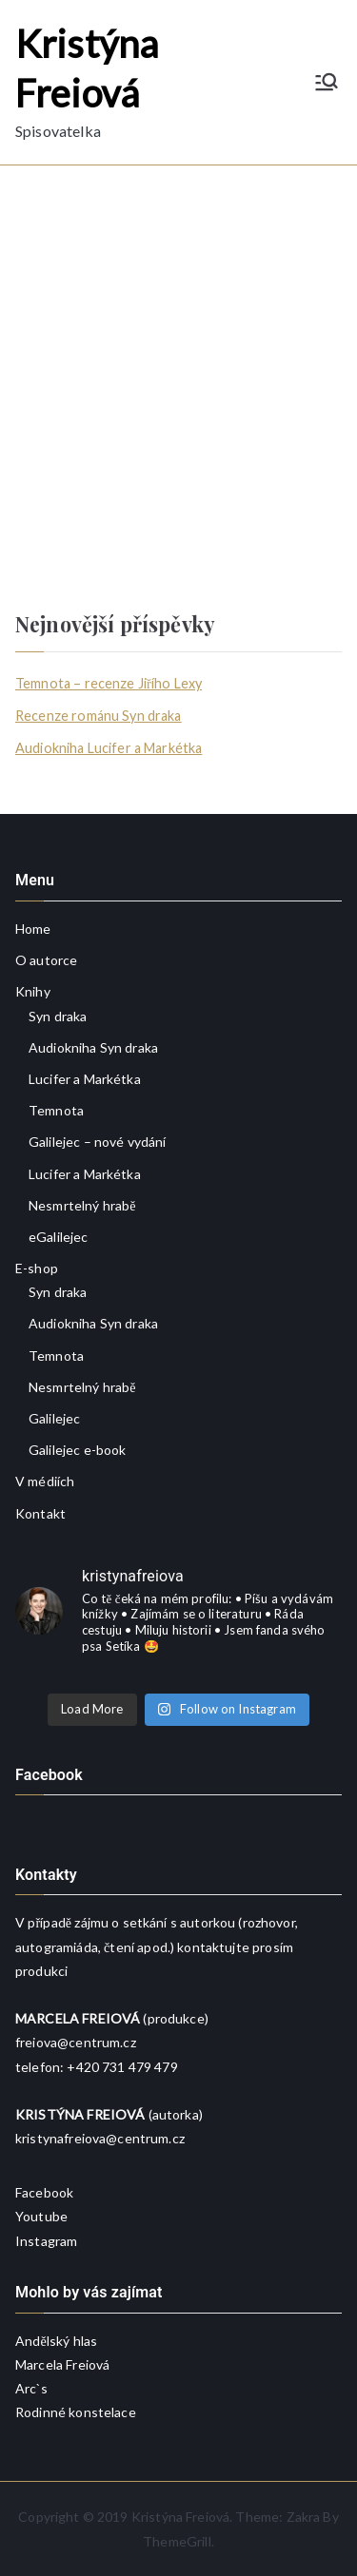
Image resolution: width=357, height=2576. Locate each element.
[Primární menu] (326, 81)
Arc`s (31, 2388)
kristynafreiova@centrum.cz (100, 2138)
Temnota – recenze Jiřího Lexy (108, 683)
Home (33, 928)
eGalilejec (59, 1237)
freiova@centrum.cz (75, 2042)
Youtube (41, 2216)
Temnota (56, 1110)
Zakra (304, 2516)
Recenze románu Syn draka (98, 715)
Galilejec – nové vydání (97, 1141)
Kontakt (40, 1513)
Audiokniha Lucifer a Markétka (108, 748)
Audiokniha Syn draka (93, 1047)
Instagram (46, 2241)
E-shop (36, 1268)
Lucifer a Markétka (85, 1079)
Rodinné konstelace (75, 2412)
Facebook (44, 2192)
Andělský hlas (56, 2341)
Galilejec (54, 1418)
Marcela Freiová (62, 2364)
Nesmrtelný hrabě (82, 1205)
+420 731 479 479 (122, 2067)
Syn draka (58, 1016)
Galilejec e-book (77, 1450)
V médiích (44, 1481)
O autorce (46, 960)
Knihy (32, 991)
